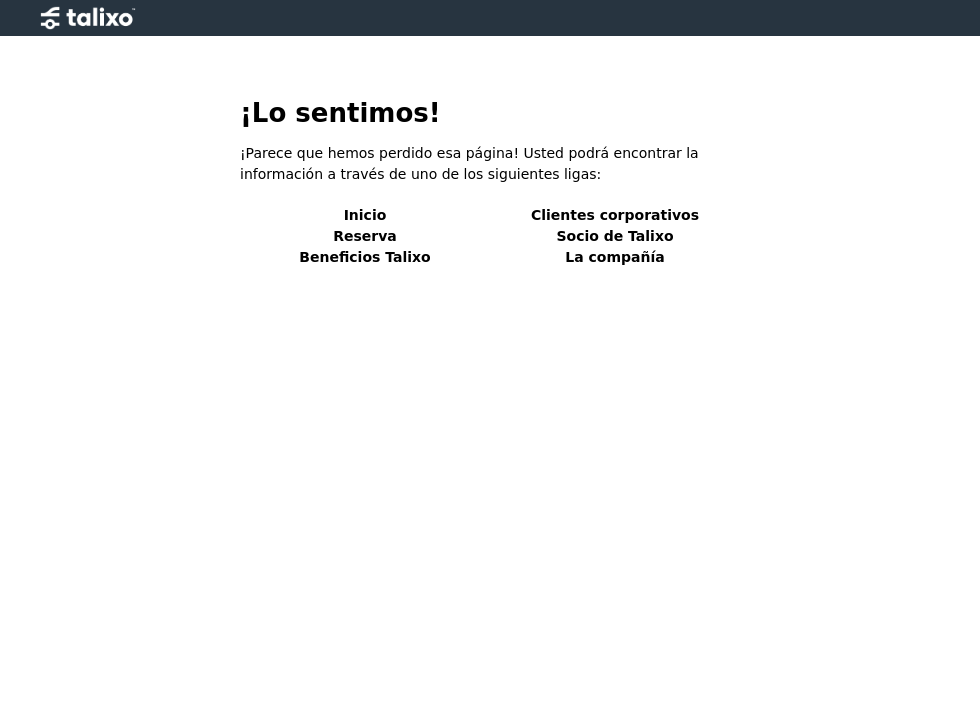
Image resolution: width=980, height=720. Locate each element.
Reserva (365, 236)
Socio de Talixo (614, 236)
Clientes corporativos (615, 215)
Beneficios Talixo (364, 257)
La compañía (614, 257)
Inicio (365, 215)
